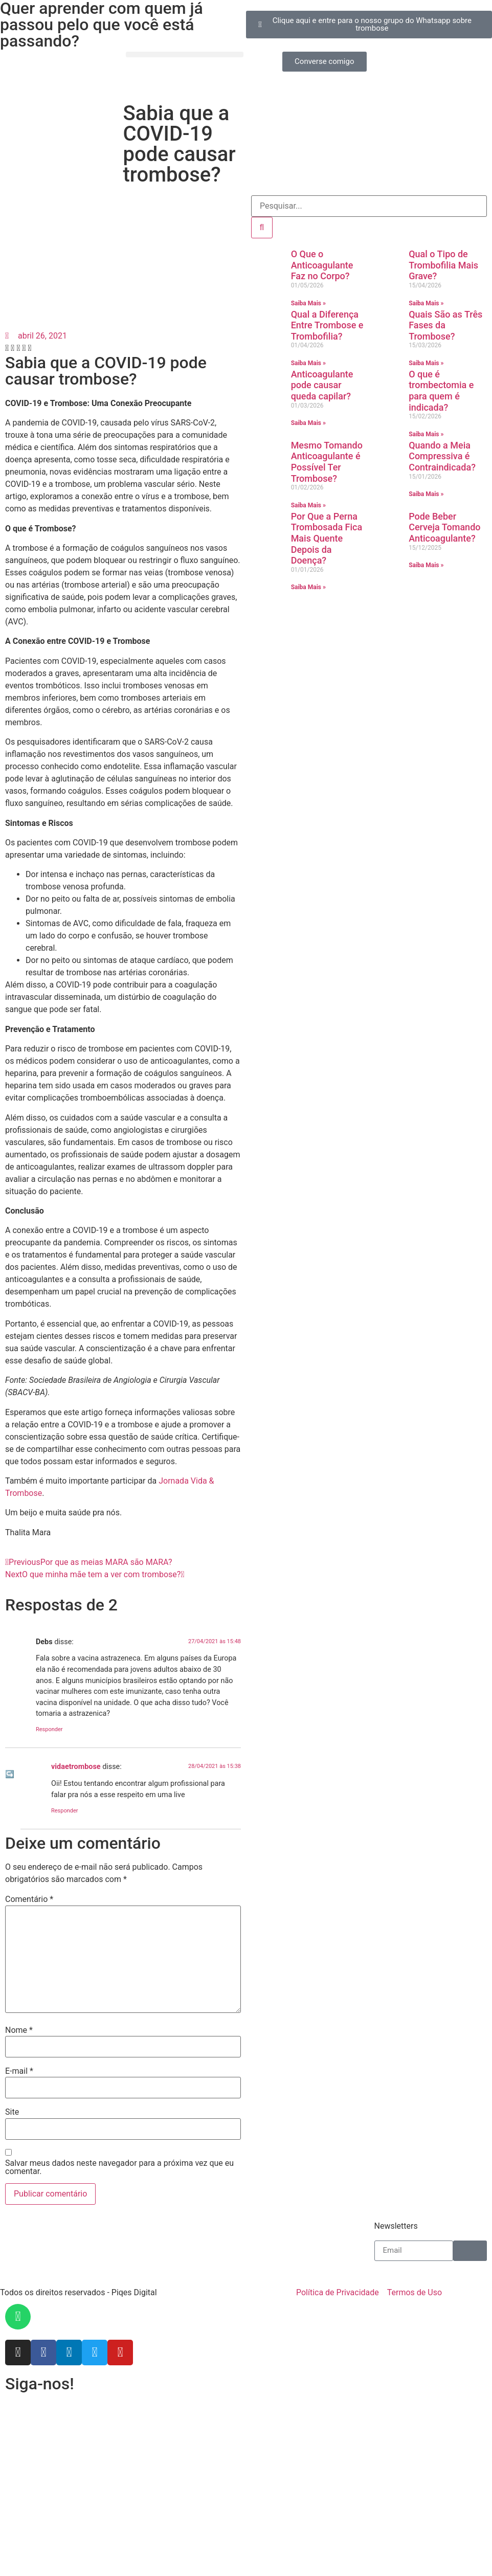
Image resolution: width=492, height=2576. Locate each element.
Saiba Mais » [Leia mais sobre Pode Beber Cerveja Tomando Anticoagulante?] (426, 565)
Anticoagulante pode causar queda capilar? (322, 385)
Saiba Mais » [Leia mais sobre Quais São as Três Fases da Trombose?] (426, 363)
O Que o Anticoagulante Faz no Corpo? (322, 265)
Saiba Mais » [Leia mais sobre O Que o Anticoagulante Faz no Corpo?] (308, 303)
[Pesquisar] (262, 227)
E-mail (19, 2071)
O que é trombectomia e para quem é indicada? (441, 391)
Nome (19, 2030)
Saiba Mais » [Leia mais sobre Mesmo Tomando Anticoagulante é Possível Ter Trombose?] (308, 505)
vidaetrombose (76, 1766)
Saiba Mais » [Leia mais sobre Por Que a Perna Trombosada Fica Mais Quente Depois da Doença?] (308, 587)
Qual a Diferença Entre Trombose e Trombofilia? (327, 325)
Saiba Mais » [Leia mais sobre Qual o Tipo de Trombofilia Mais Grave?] (426, 303)
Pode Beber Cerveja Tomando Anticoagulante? (444, 527)
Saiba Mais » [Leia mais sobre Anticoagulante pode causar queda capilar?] (308, 423)
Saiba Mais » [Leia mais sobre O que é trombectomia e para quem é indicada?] (426, 434)
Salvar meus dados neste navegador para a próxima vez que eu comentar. (119, 2167)
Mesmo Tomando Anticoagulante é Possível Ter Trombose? (327, 462)
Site (12, 2112)
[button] (185, 54)
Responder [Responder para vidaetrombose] (64, 1810)
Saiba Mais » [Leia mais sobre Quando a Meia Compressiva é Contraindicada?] (426, 494)
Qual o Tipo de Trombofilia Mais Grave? (443, 265)
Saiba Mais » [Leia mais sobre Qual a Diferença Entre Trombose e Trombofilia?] (308, 363)
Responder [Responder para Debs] (49, 1729)
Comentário (29, 1899)
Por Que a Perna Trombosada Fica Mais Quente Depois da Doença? (327, 538)
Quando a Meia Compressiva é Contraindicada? (442, 456)
